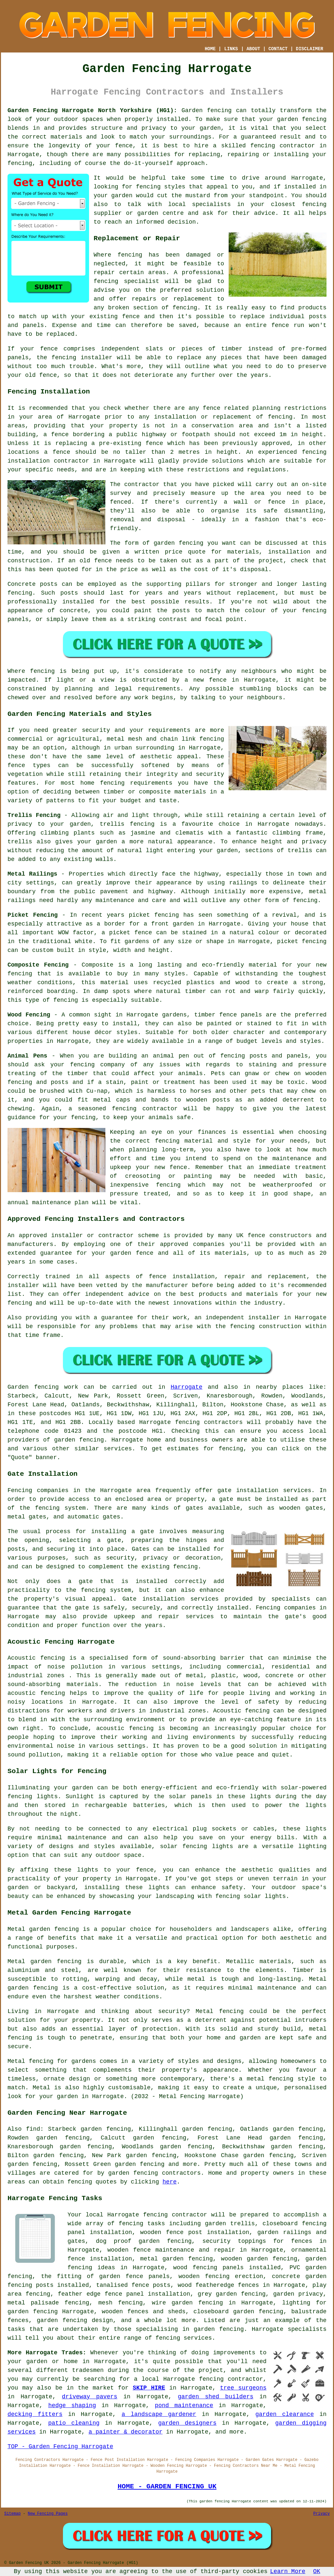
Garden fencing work (43, 1387)
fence (49, 349)
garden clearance (284, 2414)
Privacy (321, 2513)
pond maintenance (184, 2405)
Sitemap (12, 2513)
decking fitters (35, 2414)
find (33, 2129)
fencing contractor (282, 145)
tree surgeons (243, 2388)
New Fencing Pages (48, 2513)
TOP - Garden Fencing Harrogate (60, 2446)
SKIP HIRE (149, 2388)
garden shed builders (215, 2396)
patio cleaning (73, 2423)
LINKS (231, 49)
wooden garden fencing (259, 2259)
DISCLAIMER (309, 49)
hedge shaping (72, 2405)
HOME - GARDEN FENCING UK (166, 2486)
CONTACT (278, 49)
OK (316, 2571)
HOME (210, 49)
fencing (280, 417)
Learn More (287, 2571)
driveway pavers (89, 2396)
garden (36, 2361)
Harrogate (186, 1387)
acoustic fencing (36, 1693)
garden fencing (301, 119)
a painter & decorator (125, 2432)
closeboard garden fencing (238, 2311)
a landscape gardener (159, 2414)
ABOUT (253, 49)
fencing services (184, 2338)
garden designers (187, 2423)
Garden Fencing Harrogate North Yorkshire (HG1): (92, 110)
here (169, 2182)
